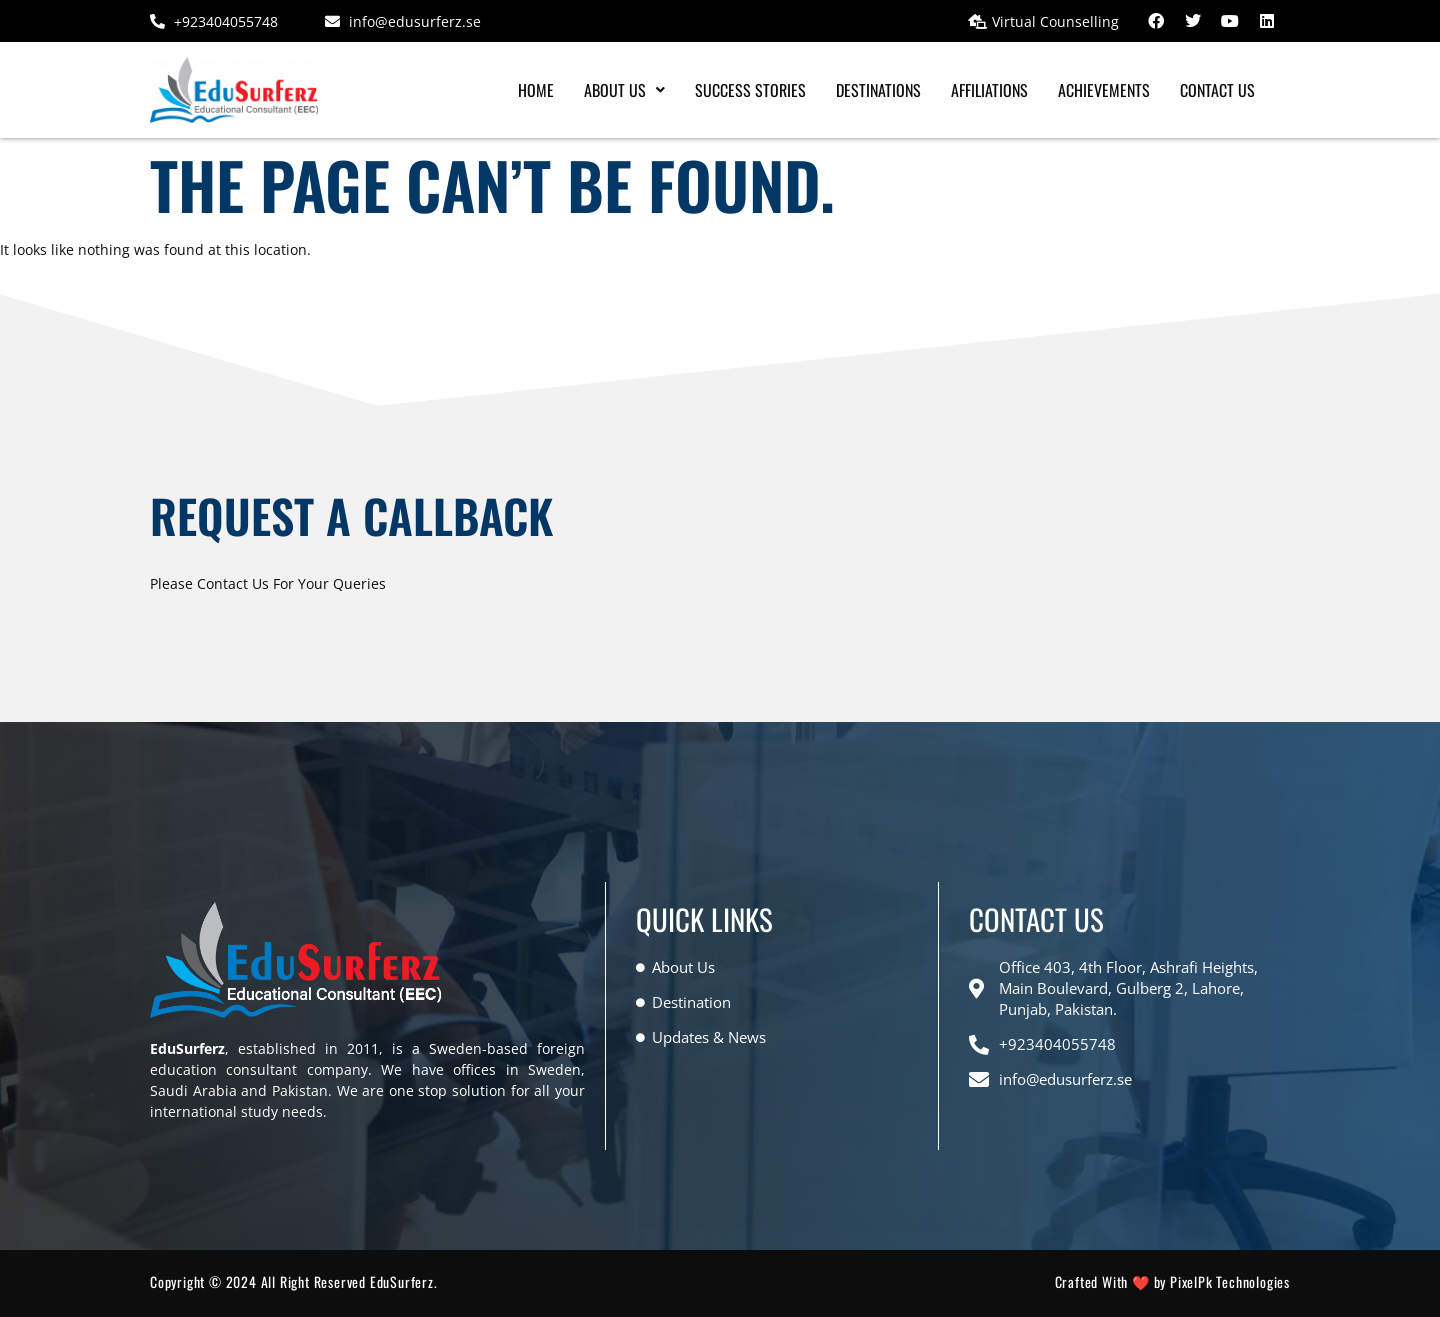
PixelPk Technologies (1230, 1281)
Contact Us (1217, 90)
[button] (624, 90)
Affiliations (989, 90)
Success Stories (750, 90)
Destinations (878, 90)
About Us (624, 90)
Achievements (1104, 90)
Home (536, 90)
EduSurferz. (404, 1281)
